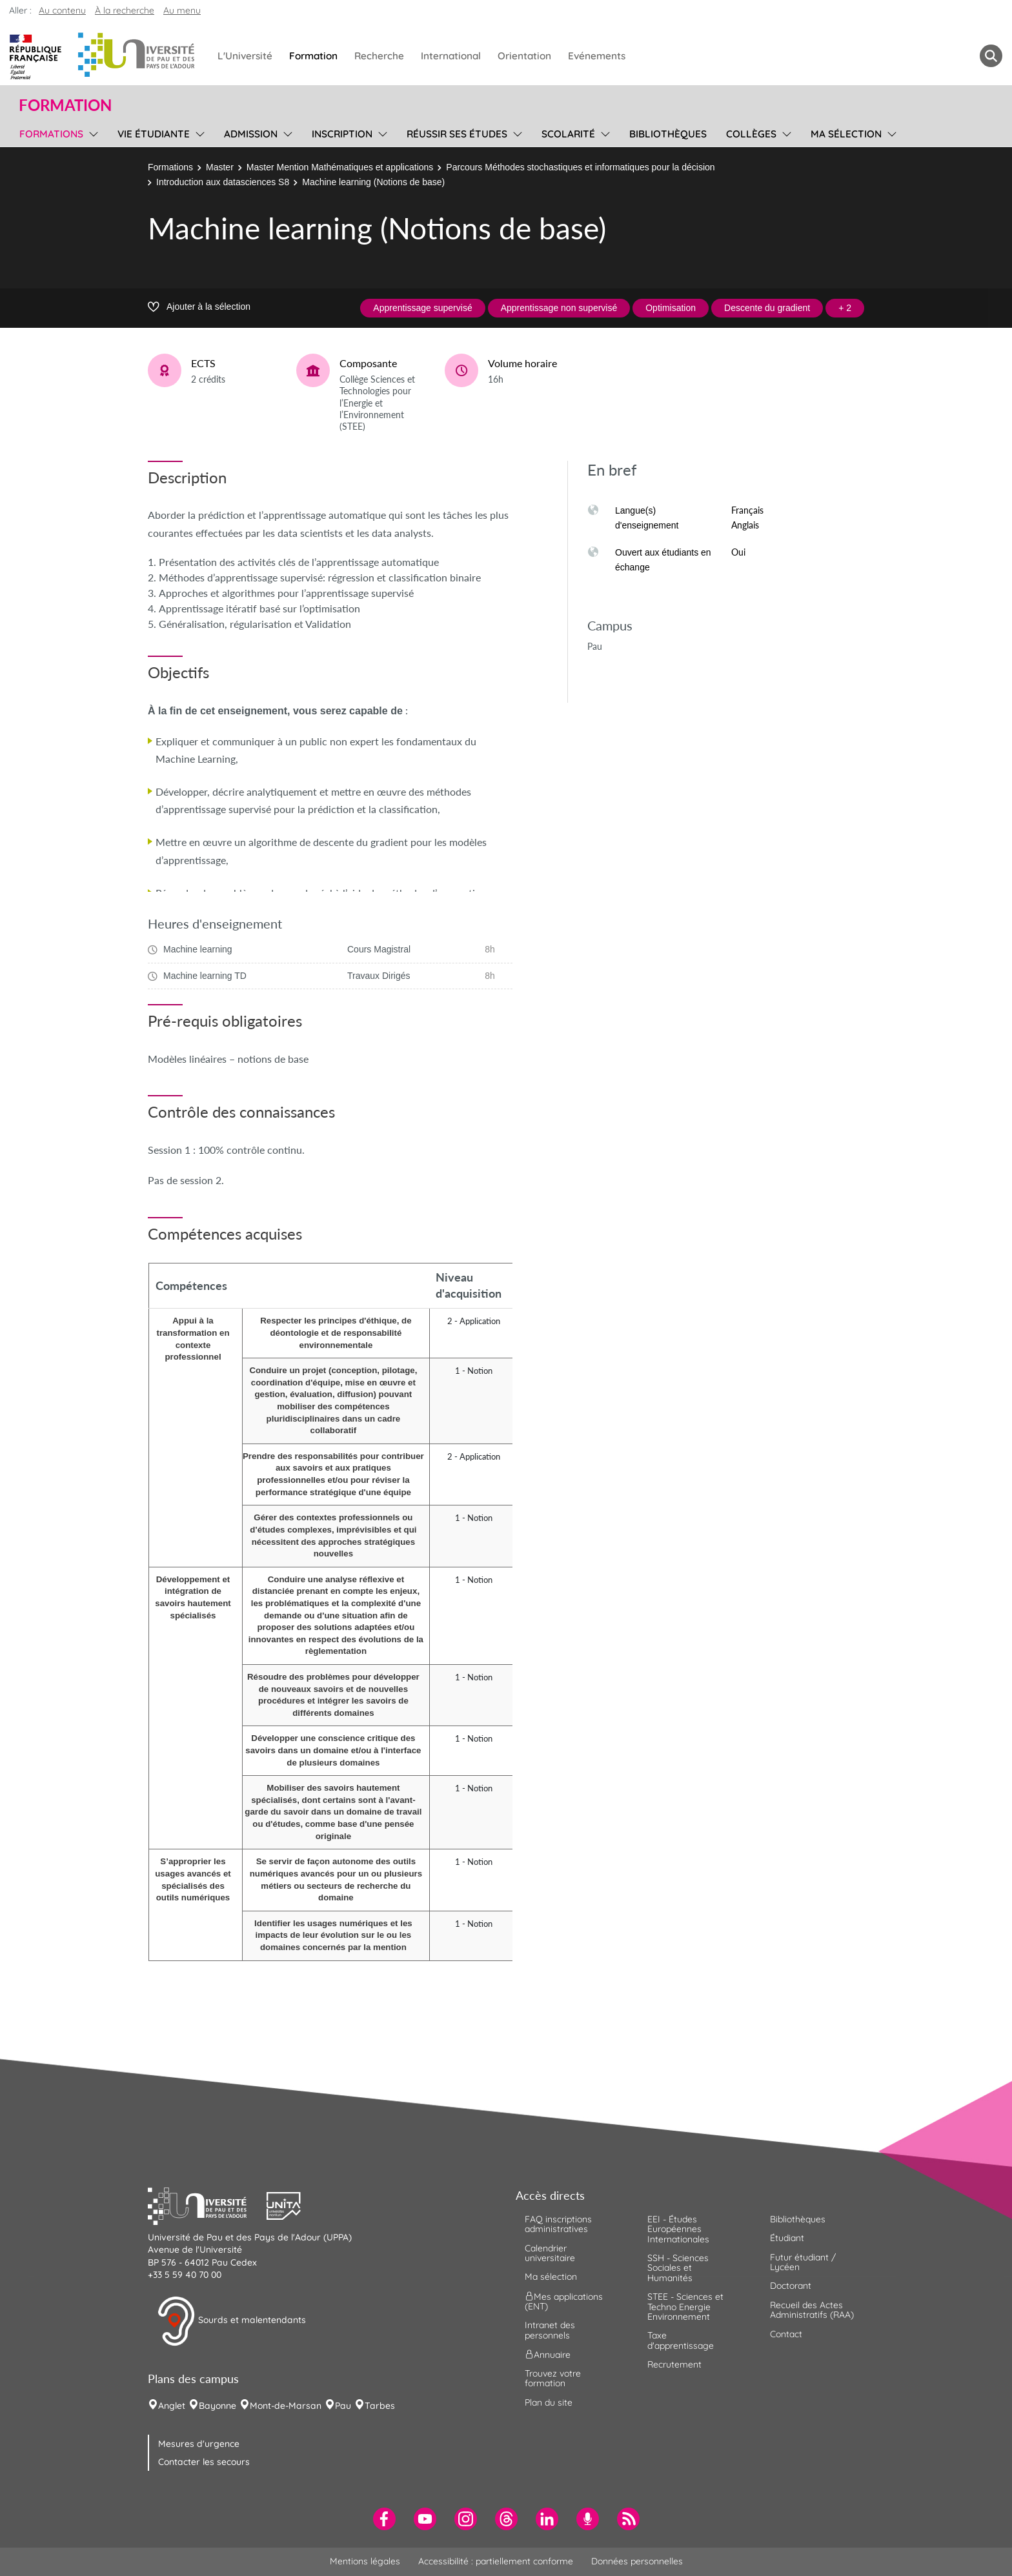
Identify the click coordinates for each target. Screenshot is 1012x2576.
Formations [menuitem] (51, 134)
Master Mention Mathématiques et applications (340, 167)
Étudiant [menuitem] (787, 2238)
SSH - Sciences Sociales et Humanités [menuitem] (678, 2268)
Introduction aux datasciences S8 (222, 182)
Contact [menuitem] (786, 2334)
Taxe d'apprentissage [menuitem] (680, 2340)
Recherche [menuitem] (379, 56)
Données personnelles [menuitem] (637, 2561)
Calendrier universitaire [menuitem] (550, 2253)
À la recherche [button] (124, 10)
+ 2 (844, 308)
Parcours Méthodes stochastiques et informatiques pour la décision (580, 167)
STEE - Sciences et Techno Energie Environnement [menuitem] (685, 2306)
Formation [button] (65, 105)
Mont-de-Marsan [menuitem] (285, 2405)
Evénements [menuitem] (596, 56)
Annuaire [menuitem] (548, 2354)
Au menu (182, 10)
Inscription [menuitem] (342, 134)
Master (220, 167)
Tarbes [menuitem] (380, 2405)
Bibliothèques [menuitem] (668, 134)
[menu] (91, 132)
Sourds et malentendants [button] (231, 2321)
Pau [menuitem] (343, 2405)
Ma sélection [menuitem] (846, 134)
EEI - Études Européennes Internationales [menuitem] (678, 2229)
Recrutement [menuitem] (674, 2364)
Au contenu (62, 10)
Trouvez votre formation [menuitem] (553, 2378)
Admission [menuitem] (251, 134)
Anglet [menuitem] (171, 2405)
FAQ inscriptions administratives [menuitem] (558, 2224)
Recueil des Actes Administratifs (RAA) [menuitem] (812, 2309)
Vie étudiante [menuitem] (153, 134)
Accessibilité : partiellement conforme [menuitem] (495, 2561)
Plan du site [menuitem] (548, 2402)
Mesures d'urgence (198, 2444)
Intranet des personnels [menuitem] (550, 2329)
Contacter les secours (204, 2462)
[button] (207, 2204)
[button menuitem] (991, 56)
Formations (170, 167)
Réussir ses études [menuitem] (457, 134)
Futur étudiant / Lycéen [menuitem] (803, 2262)
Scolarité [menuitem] (568, 134)
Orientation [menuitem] (524, 56)
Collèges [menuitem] (751, 134)
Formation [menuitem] (313, 56)
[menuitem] (384, 2519)
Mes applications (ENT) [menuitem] (564, 2300)
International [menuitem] (451, 56)
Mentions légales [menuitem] (365, 2561)
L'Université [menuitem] (245, 56)
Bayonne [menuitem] (217, 2405)
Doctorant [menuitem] (790, 2285)
